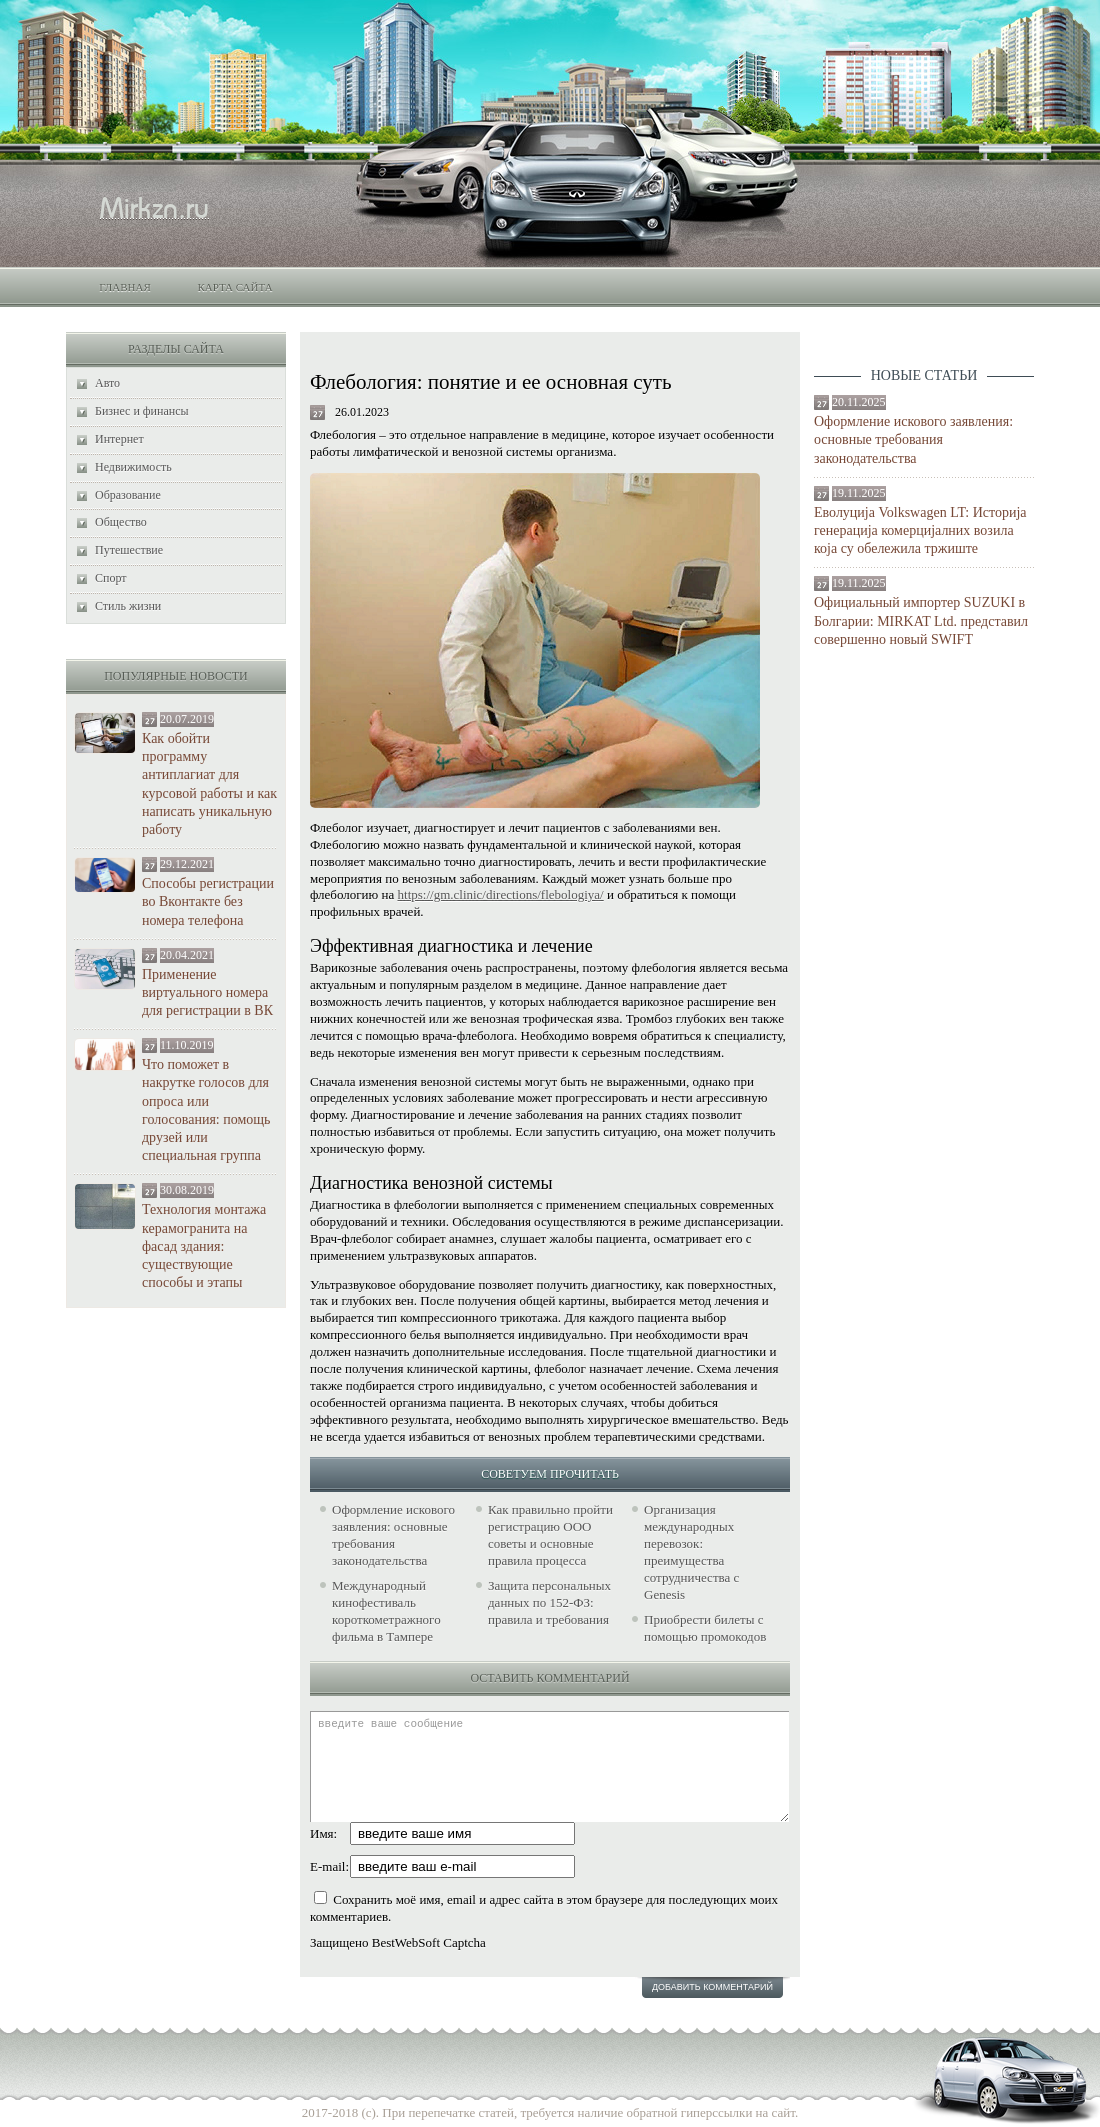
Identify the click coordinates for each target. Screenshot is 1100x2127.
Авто (107, 383)
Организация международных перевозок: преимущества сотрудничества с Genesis (691, 1551)
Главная (125, 287)
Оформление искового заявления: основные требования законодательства (913, 439)
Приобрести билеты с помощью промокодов (705, 1628)
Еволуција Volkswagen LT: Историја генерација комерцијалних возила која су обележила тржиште (920, 530)
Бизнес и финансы (142, 411)
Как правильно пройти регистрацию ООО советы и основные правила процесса (550, 1535)
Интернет (119, 439)
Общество (121, 522)
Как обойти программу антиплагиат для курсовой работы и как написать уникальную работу (209, 784)
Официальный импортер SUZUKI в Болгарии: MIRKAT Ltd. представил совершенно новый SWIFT (921, 620)
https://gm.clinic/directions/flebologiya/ (501, 894)
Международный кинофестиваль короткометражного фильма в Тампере (386, 1611)
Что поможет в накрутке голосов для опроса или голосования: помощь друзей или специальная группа (206, 1110)
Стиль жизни (128, 606)
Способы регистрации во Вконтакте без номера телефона (208, 901)
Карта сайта (234, 287)
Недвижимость (133, 467)
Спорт (111, 578)
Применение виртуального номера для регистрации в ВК (207, 992)
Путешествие (129, 550)
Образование (128, 495)
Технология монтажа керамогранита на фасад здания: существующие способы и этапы (204, 1246)
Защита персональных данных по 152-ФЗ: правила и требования (549, 1602)
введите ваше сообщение (549, 1766)
